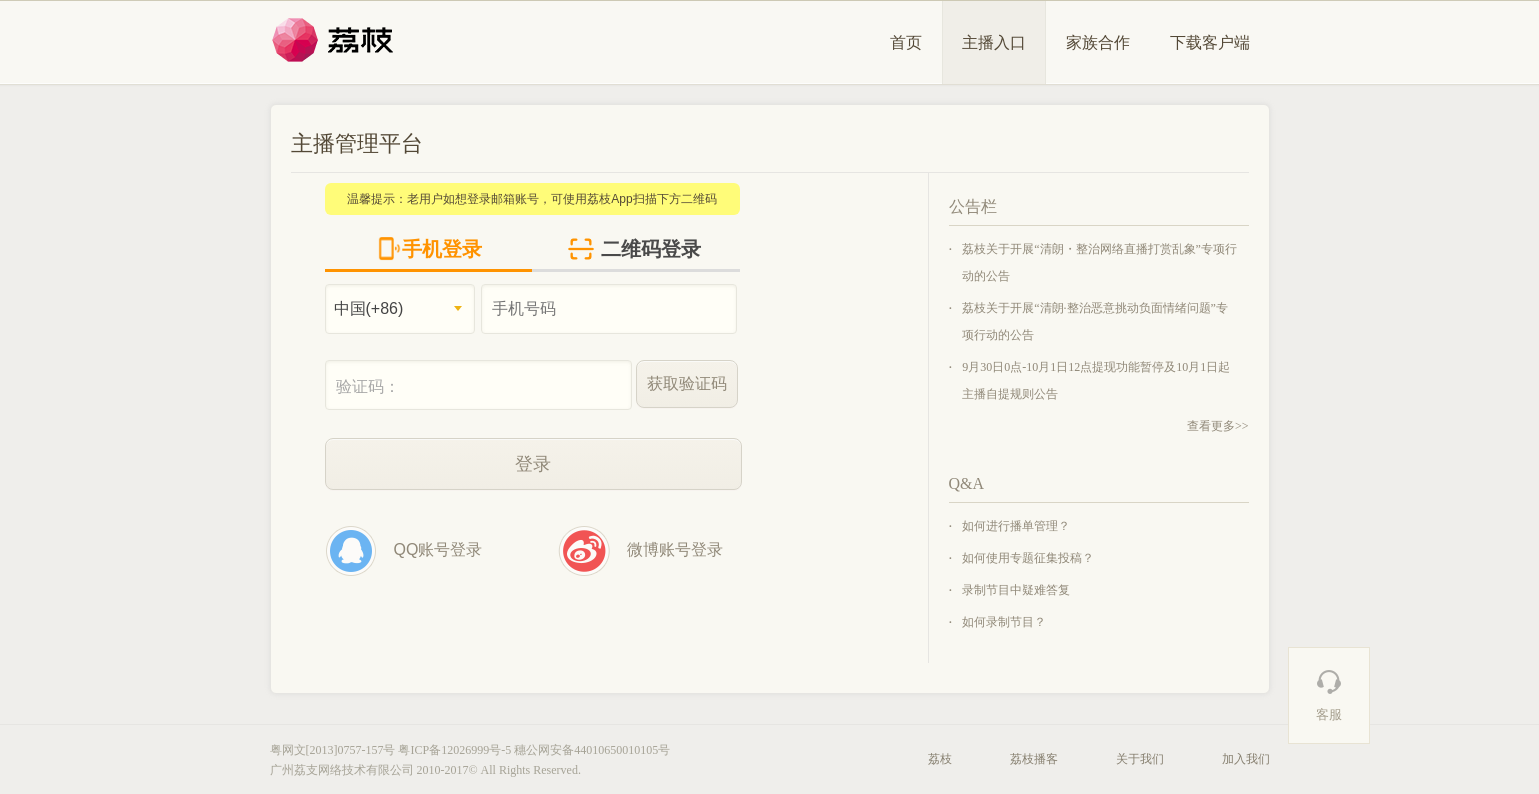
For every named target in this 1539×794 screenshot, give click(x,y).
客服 (1329, 694)
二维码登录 (634, 249)
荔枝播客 (1034, 759)
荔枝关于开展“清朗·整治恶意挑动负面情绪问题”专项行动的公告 (1095, 321)
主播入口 (994, 42)
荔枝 (940, 759)
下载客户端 (1210, 42)
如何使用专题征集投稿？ (1028, 558)
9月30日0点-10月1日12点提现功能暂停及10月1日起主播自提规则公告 (1096, 380)
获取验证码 (687, 383)
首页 (906, 42)
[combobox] (400, 309)
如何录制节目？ (1004, 622)
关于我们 (1140, 759)
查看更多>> (1218, 426)
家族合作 (1098, 42)
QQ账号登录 (404, 551)
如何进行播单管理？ (1016, 526)
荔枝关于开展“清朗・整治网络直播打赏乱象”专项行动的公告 (1099, 262)
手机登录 (429, 248)
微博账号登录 (640, 551)
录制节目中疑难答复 (1016, 590)
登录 (533, 464)
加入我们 (1246, 759)
